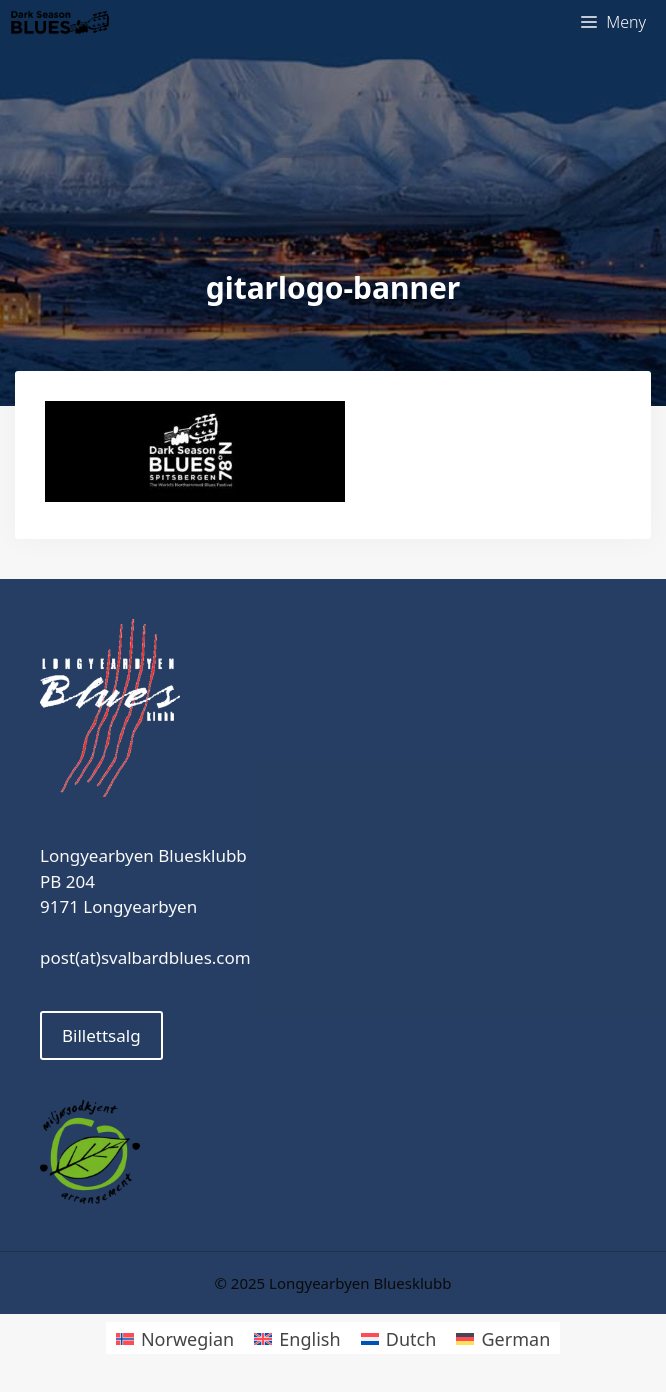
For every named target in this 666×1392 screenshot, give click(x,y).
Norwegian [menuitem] (187, 1339)
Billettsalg (101, 1035)
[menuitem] (175, 1337)
